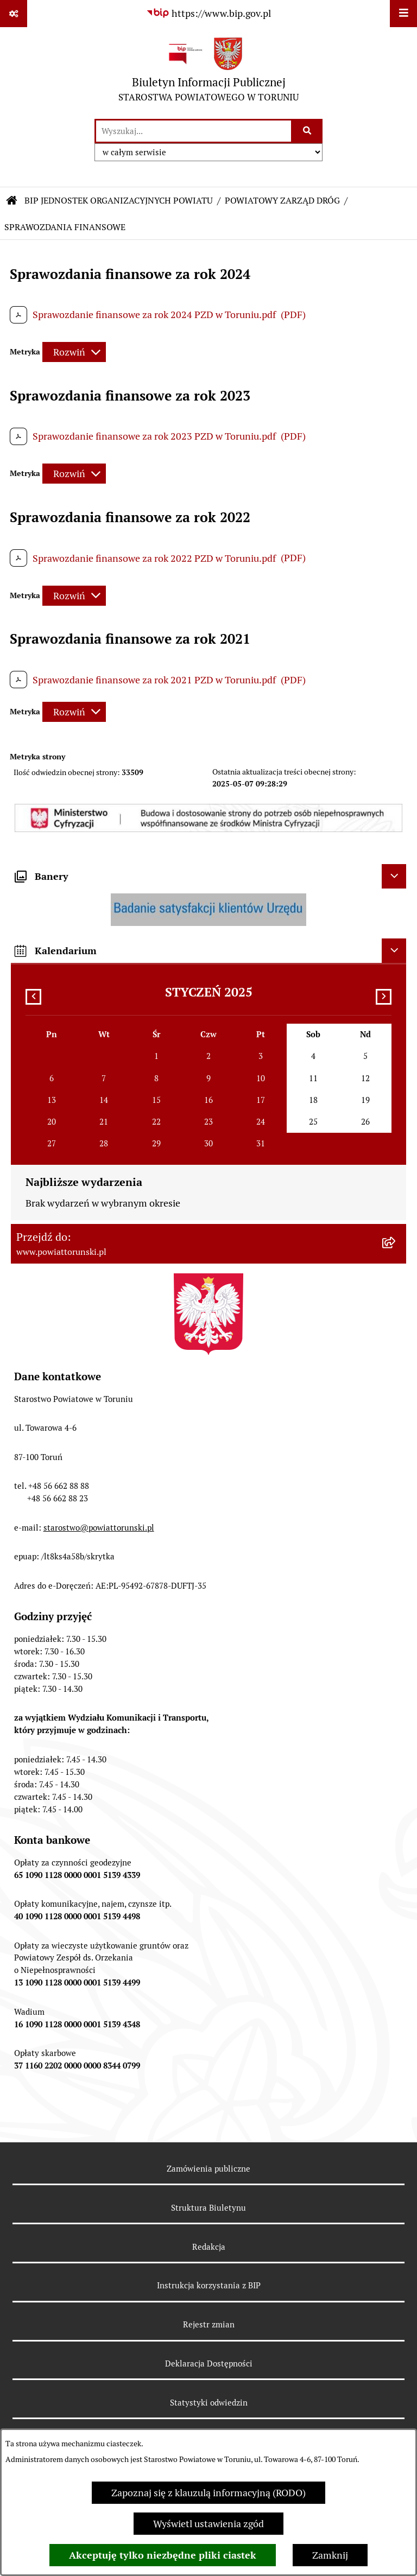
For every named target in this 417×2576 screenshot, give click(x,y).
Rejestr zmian (209, 2324)
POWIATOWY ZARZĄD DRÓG (282, 200)
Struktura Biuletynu (208, 2208)
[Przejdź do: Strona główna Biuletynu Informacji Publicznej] (12, 201)
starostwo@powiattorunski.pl (98, 1527)
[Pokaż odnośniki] (13, 13)
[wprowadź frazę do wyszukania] (193, 131)
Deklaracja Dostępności (208, 2363)
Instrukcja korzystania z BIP (209, 2285)
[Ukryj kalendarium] (394, 950)
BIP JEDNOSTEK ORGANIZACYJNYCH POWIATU (118, 200)
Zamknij (330, 2555)
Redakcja (208, 2247)
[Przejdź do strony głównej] (208, 72)
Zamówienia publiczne (208, 2168)
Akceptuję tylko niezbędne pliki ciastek (162, 2555)
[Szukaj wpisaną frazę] (308, 131)
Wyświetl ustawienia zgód (208, 2523)
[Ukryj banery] (394, 876)
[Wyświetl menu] (403, 13)
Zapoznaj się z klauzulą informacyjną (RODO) (208, 2492)
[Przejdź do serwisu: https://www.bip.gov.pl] (208, 13)
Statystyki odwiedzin (209, 2402)
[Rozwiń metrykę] (74, 352)
